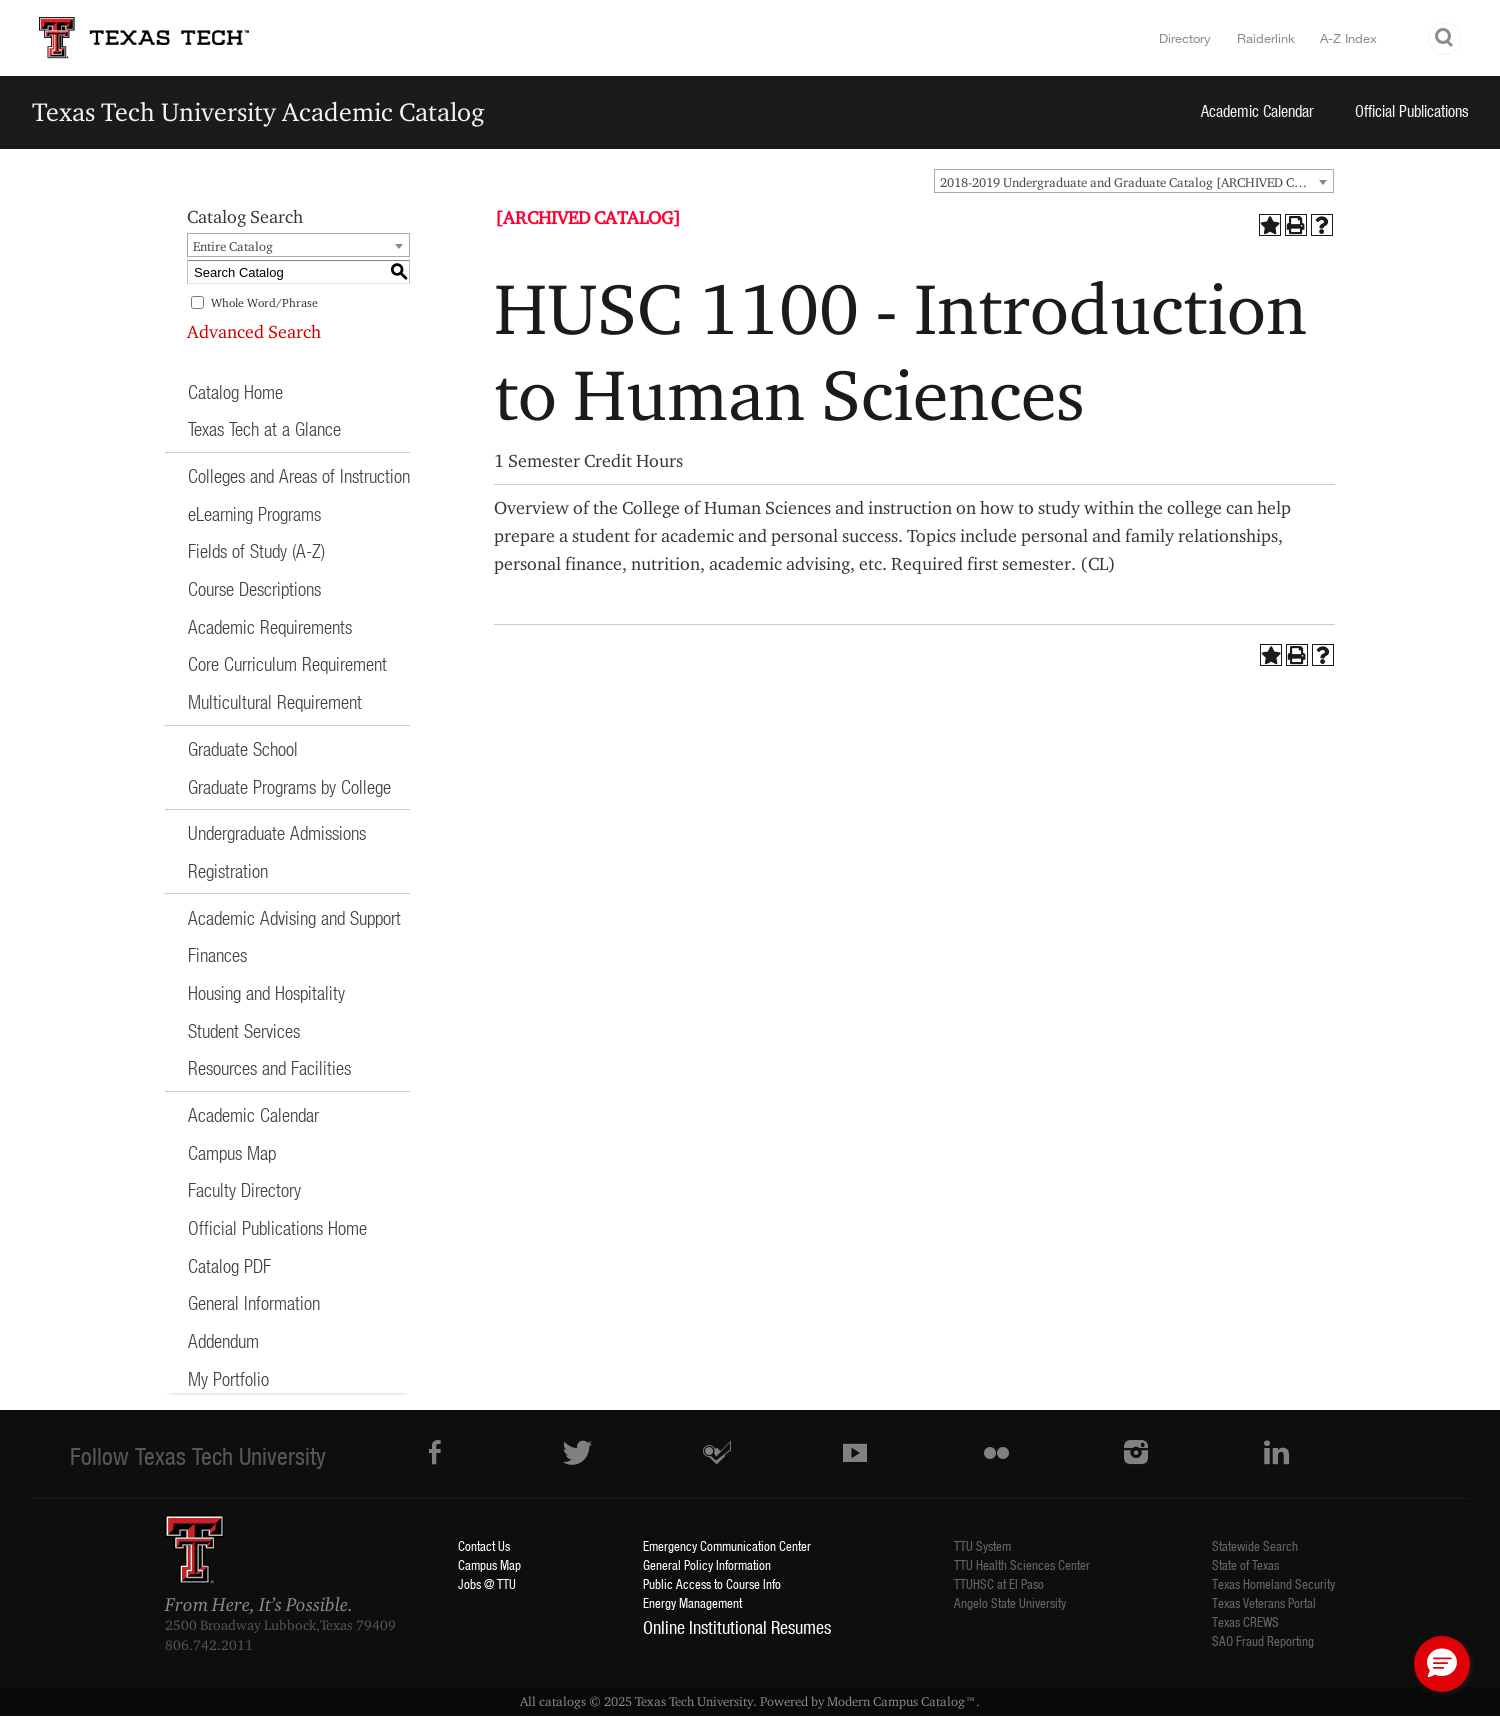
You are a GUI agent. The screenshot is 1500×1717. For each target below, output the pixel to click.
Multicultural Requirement (275, 701)
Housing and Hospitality (266, 992)
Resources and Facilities (269, 1067)
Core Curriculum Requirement (287, 663)
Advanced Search (254, 331)
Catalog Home (235, 391)
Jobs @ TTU (487, 1583)
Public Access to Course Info (712, 1583)
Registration (228, 870)
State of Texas (1245, 1564)
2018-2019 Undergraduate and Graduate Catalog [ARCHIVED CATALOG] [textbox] (1136, 182)
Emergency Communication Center (727, 1545)
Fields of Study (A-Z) (256, 550)
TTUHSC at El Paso (999, 1583)
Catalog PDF (229, 1265)
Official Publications (1412, 110)
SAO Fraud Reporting (1263, 1640)
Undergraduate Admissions (277, 832)
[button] (1442, 1664)
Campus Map (232, 1152)
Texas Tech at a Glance (264, 428)
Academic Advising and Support (294, 917)
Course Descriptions (254, 588)
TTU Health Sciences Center (1022, 1564)
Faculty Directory (244, 1189)
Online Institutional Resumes (737, 1627)
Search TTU (1445, 38)
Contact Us (484, 1545)
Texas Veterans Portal (1264, 1602)
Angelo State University (1010, 1602)
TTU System (982, 1545)
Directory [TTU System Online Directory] (1185, 38)
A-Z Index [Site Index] (1348, 38)
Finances (217, 954)
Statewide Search (1255, 1545)
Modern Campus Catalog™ (901, 1701)
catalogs (562, 1701)
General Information (254, 1302)
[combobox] (1134, 181)
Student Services (244, 1030)
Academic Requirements (270, 626)
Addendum (223, 1340)
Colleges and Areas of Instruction (299, 475)
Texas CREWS (1245, 1621)
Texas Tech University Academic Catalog (258, 111)
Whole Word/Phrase (264, 302)
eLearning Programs (254, 513)
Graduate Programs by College (289, 786)
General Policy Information (707, 1564)
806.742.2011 (209, 1645)
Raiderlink (1266, 38)
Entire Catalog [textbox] (233, 246)
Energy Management (692, 1602)
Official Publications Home (277, 1227)
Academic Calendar (1257, 110)
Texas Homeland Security (1273, 1583)
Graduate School (243, 748)
